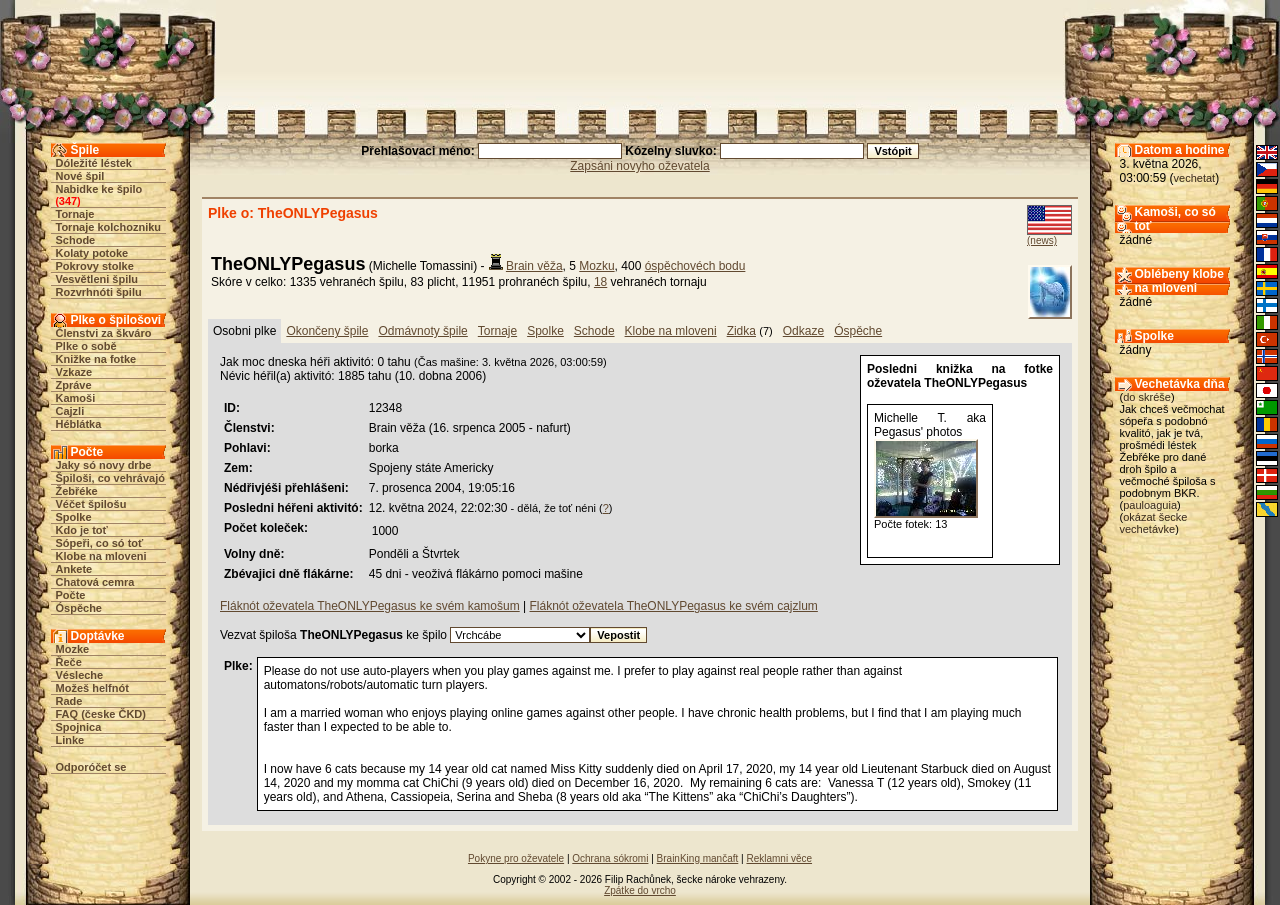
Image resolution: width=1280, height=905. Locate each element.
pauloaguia (1150, 505)
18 (600, 282)
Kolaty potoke (92, 253)
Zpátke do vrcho (640, 890)
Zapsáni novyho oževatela (639, 166)
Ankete (74, 569)
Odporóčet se (91, 767)
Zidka (741, 331)
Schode (76, 240)
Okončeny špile (327, 331)
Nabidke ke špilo (99, 189)
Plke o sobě (86, 346)
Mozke (73, 649)
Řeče (69, 662)
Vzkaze (74, 372)
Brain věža (534, 266)
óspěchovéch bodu (695, 266)
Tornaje (75, 214)
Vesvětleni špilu (97, 279)
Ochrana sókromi (610, 858)
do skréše (1147, 397)
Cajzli (70, 411)
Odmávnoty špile (422, 331)
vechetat (1195, 178)
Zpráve (74, 385)
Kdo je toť (82, 530)
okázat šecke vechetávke (1154, 523)
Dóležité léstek (94, 163)
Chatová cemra (95, 582)
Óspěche (79, 608)
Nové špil (80, 176)
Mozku (596, 266)
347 (68, 201)
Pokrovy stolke (95, 266)
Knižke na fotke (96, 359)
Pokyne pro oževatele (516, 858)
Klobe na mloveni (101, 556)
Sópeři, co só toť (100, 543)
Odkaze (803, 331)
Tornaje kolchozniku (109, 227)
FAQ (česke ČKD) (101, 714)
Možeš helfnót (92, 688)
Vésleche (80, 675)
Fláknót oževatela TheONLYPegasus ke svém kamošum (370, 606)
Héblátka (79, 424)
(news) (1042, 240)
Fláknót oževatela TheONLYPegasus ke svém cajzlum (674, 606)
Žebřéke (77, 491)
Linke (70, 740)
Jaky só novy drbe (104, 465)
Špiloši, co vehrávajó (110, 478)
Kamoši (76, 398)
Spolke (74, 517)
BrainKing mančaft (698, 858)
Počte (71, 595)
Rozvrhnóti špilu (99, 292)
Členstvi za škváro (104, 333)
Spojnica (79, 727)
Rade (69, 701)
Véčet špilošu (91, 504)
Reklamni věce (779, 858)
